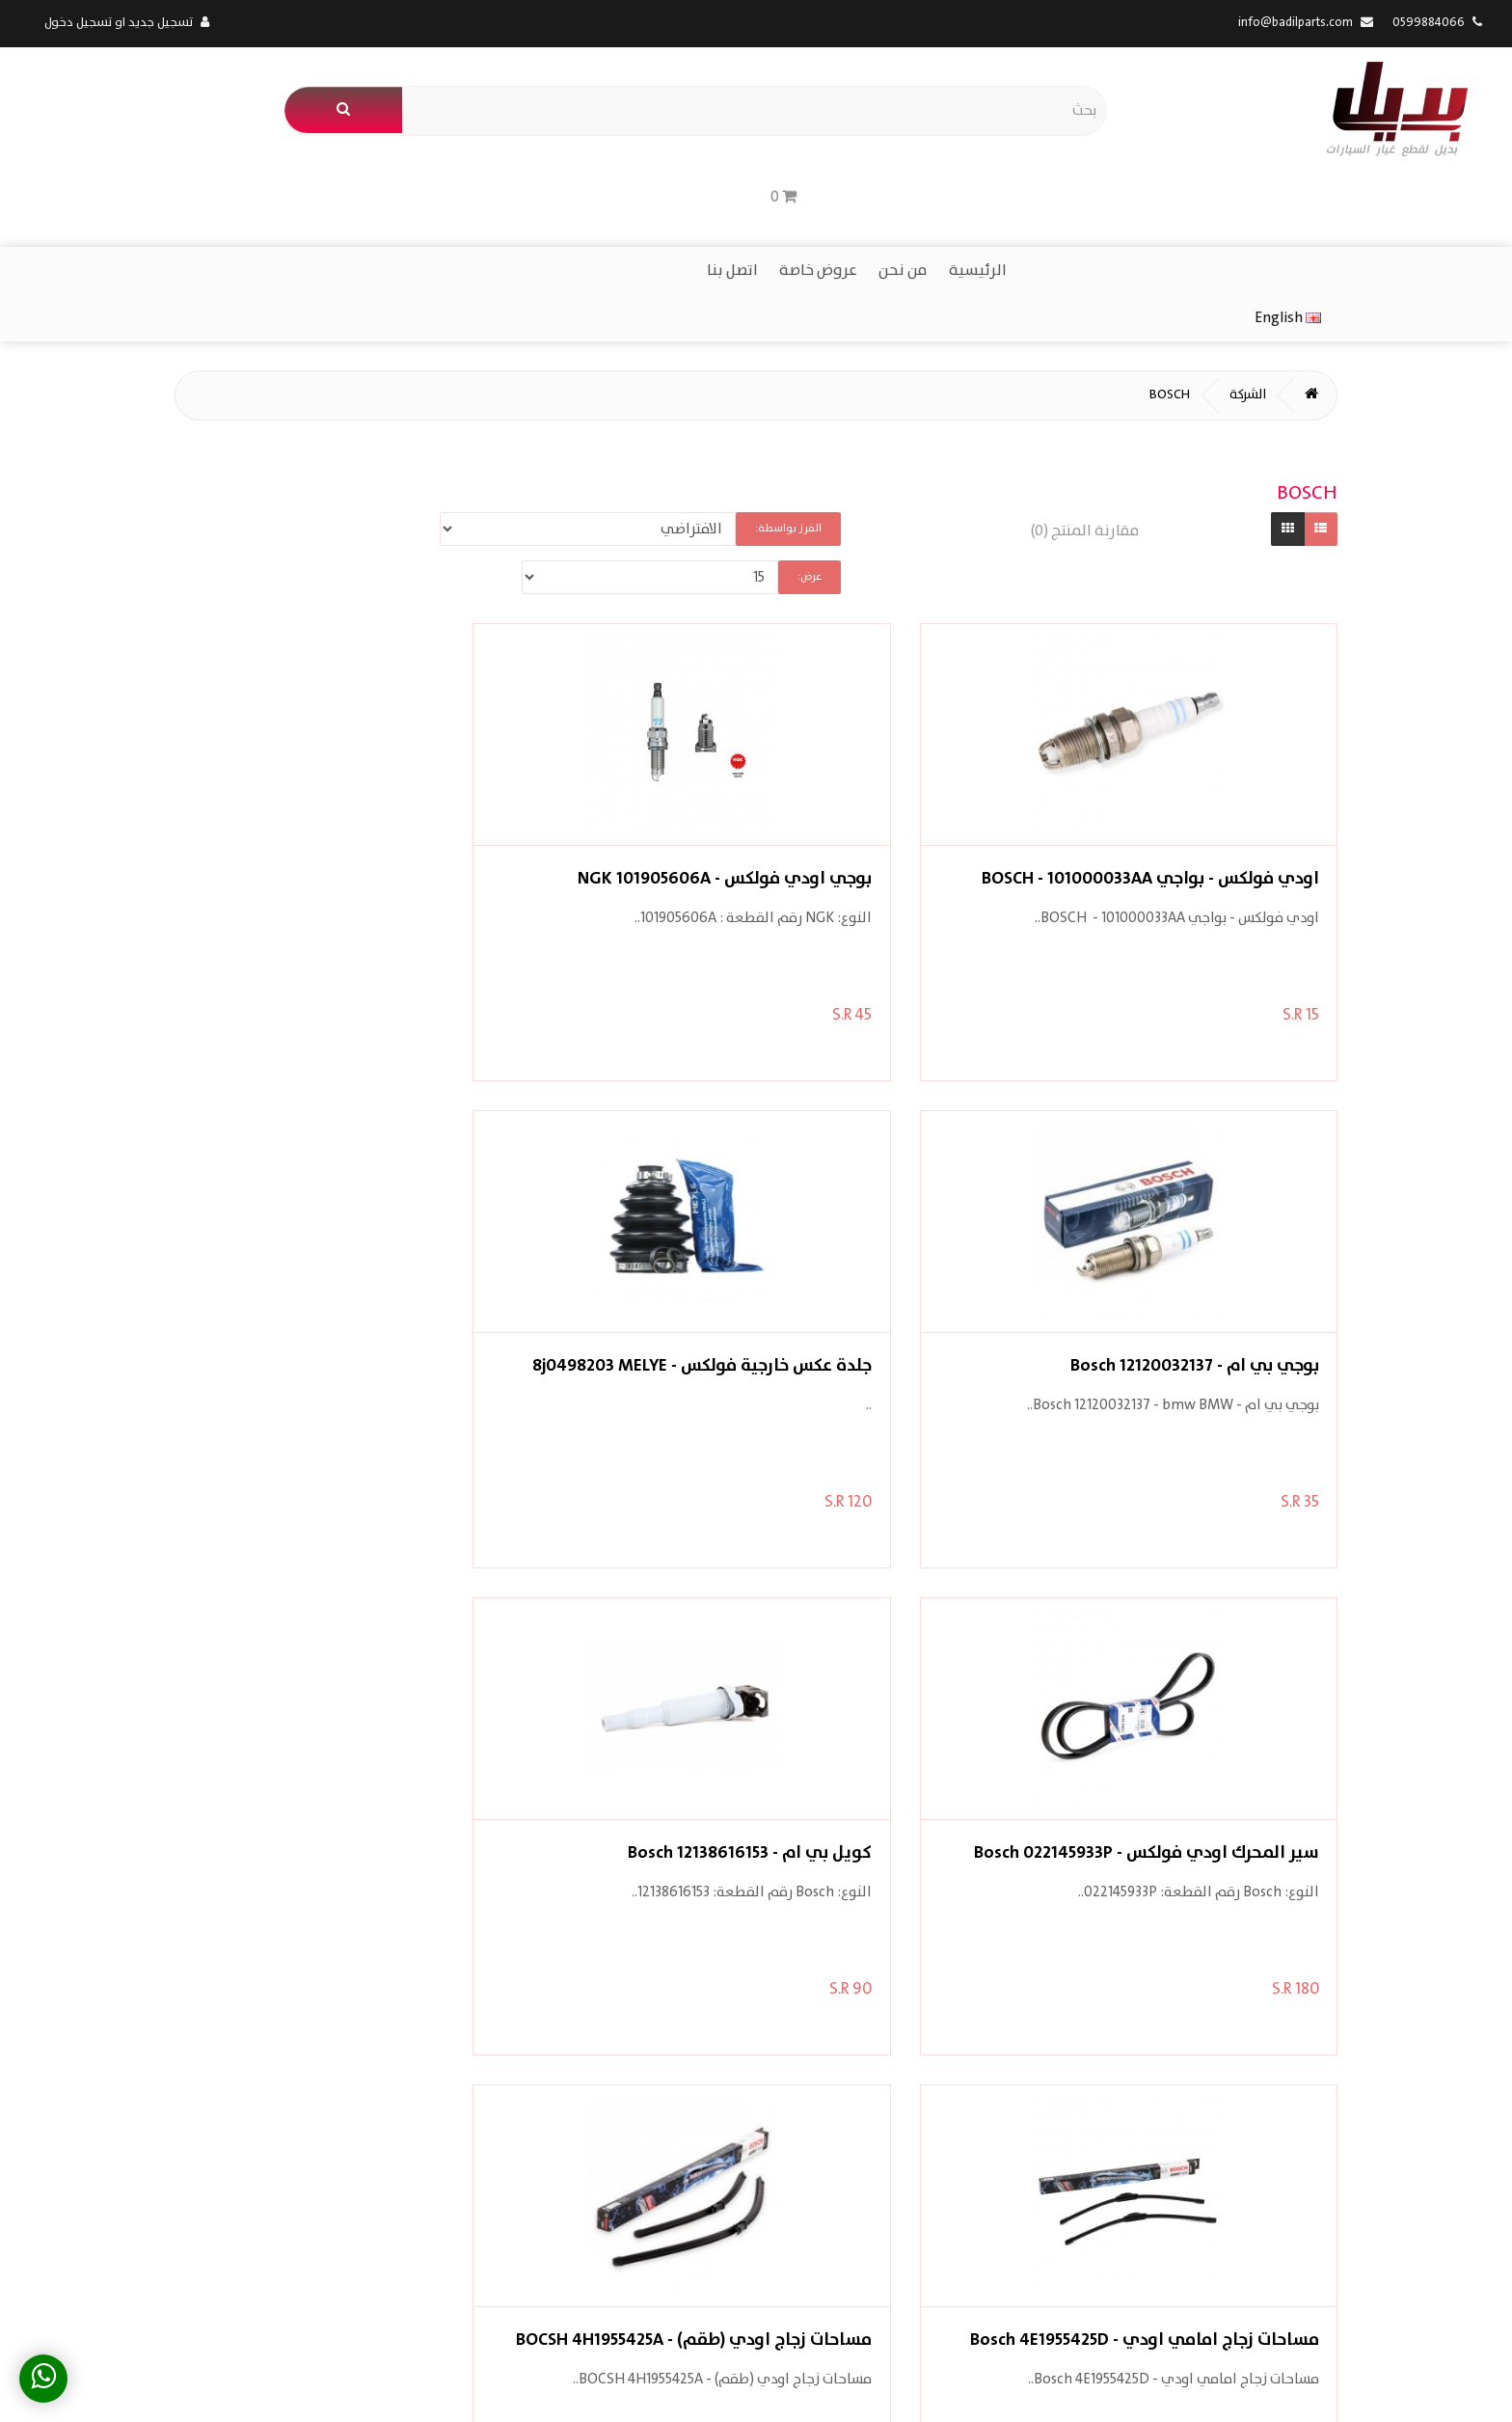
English (77, 193)
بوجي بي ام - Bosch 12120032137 (615, 715)
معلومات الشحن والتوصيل (1147, 2102)
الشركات (959, 2073)
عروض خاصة (838, 194)
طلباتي (720, 2102)
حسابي (720, 2073)
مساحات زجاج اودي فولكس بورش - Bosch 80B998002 (1179, 1690)
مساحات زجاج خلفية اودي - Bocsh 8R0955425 (897, 1690)
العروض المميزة (933, 2102)
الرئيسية (998, 194)
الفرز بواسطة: (783, 408)
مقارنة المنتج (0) (1063, 410)
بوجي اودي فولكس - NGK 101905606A (897, 715)
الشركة (1213, 273)
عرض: (429, 408)
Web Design (135, 2390)
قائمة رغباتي (702, 2131)
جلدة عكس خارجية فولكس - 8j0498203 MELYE (333, 715)
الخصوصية (1194, 2131)
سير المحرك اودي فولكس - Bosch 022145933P (1179, 1202)
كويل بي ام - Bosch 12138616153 (897, 1202)
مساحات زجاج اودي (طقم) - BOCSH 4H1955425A (333, 1202)
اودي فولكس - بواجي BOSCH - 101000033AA (1179, 715)
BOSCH (1134, 273)
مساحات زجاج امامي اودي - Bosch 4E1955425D (615, 1202)
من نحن (923, 194)
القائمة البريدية (694, 2160)
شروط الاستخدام (1175, 2160)
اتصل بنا (752, 194)
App (186, 2390)
